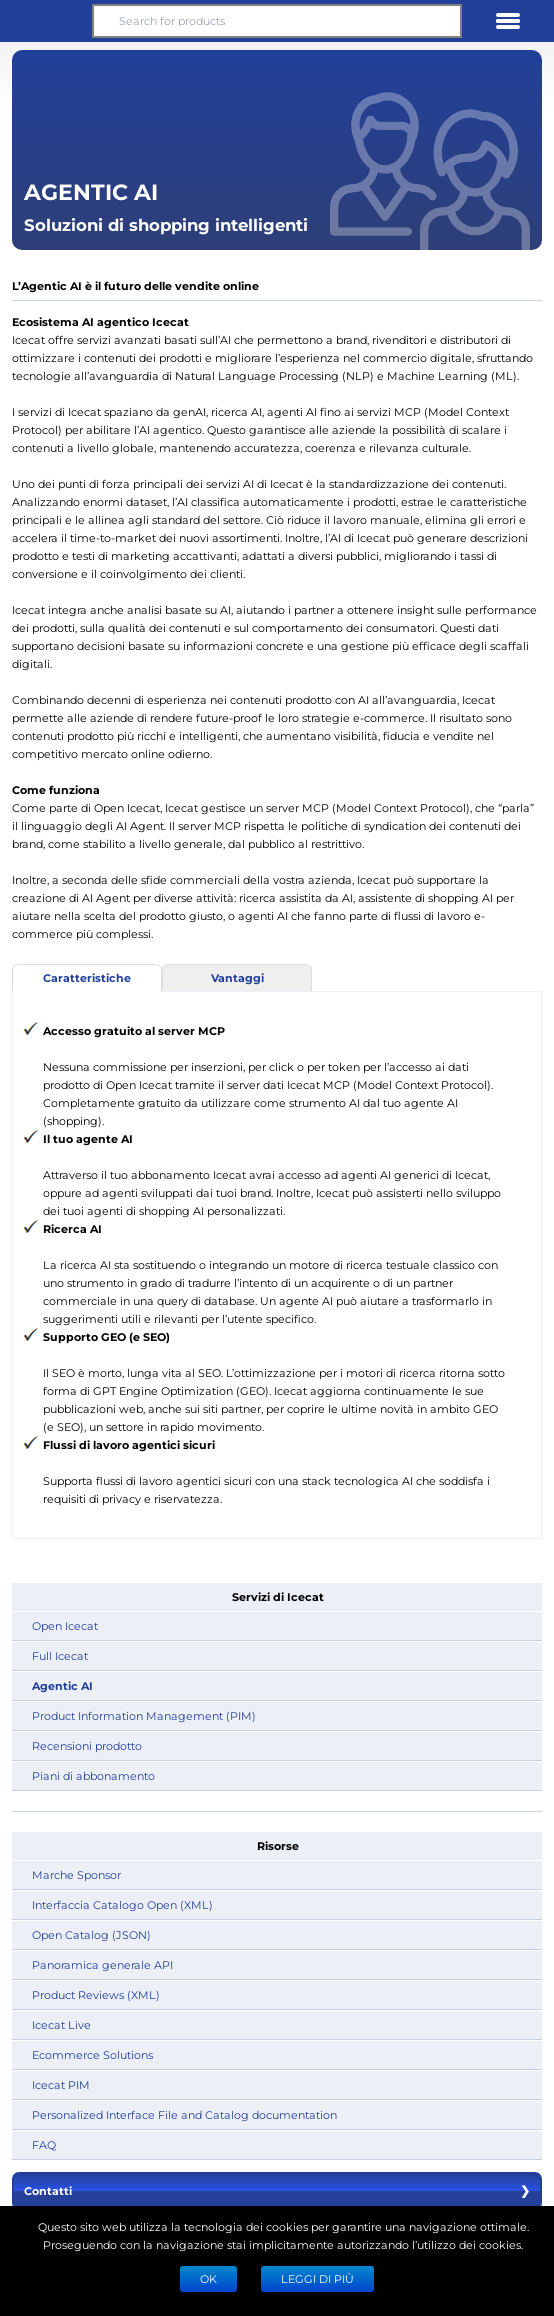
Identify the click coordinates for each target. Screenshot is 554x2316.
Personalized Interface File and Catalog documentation (184, 2114)
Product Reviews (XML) (96, 1994)
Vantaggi (237, 977)
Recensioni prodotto (87, 1745)
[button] (46, 21)
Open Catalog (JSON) (91, 1934)
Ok (208, 2278)
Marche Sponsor (76, 1874)
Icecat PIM (61, 2084)
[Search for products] (277, 21)
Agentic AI (62, 1685)
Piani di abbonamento (93, 1775)
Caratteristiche (87, 977)
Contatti (277, 2191)
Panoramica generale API (102, 1964)
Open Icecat (65, 1625)
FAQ (44, 2144)
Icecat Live (61, 2024)
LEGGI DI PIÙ (317, 2278)
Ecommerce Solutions (92, 2054)
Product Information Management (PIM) (144, 1715)
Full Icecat (60, 1655)
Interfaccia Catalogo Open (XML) (122, 1904)
